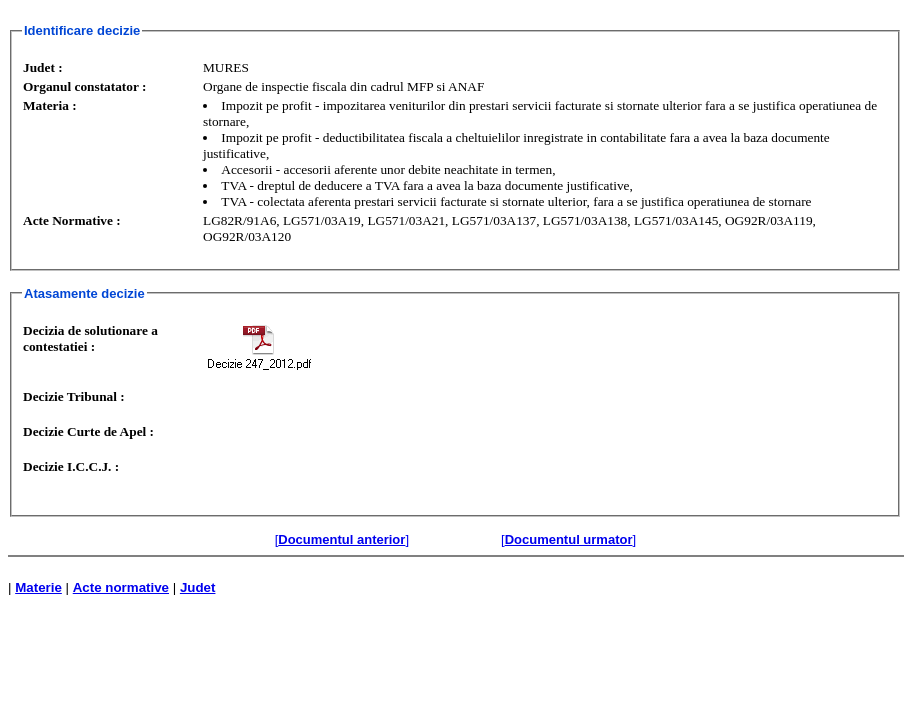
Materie (38, 587)
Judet (198, 587)
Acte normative (121, 587)
